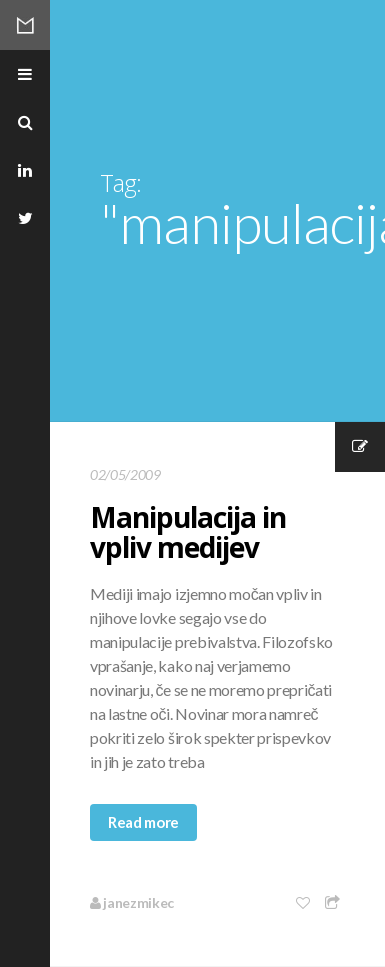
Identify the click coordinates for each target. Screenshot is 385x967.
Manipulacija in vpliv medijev (188, 532)
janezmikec (132, 902)
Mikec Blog (25, 25)
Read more (143, 822)
